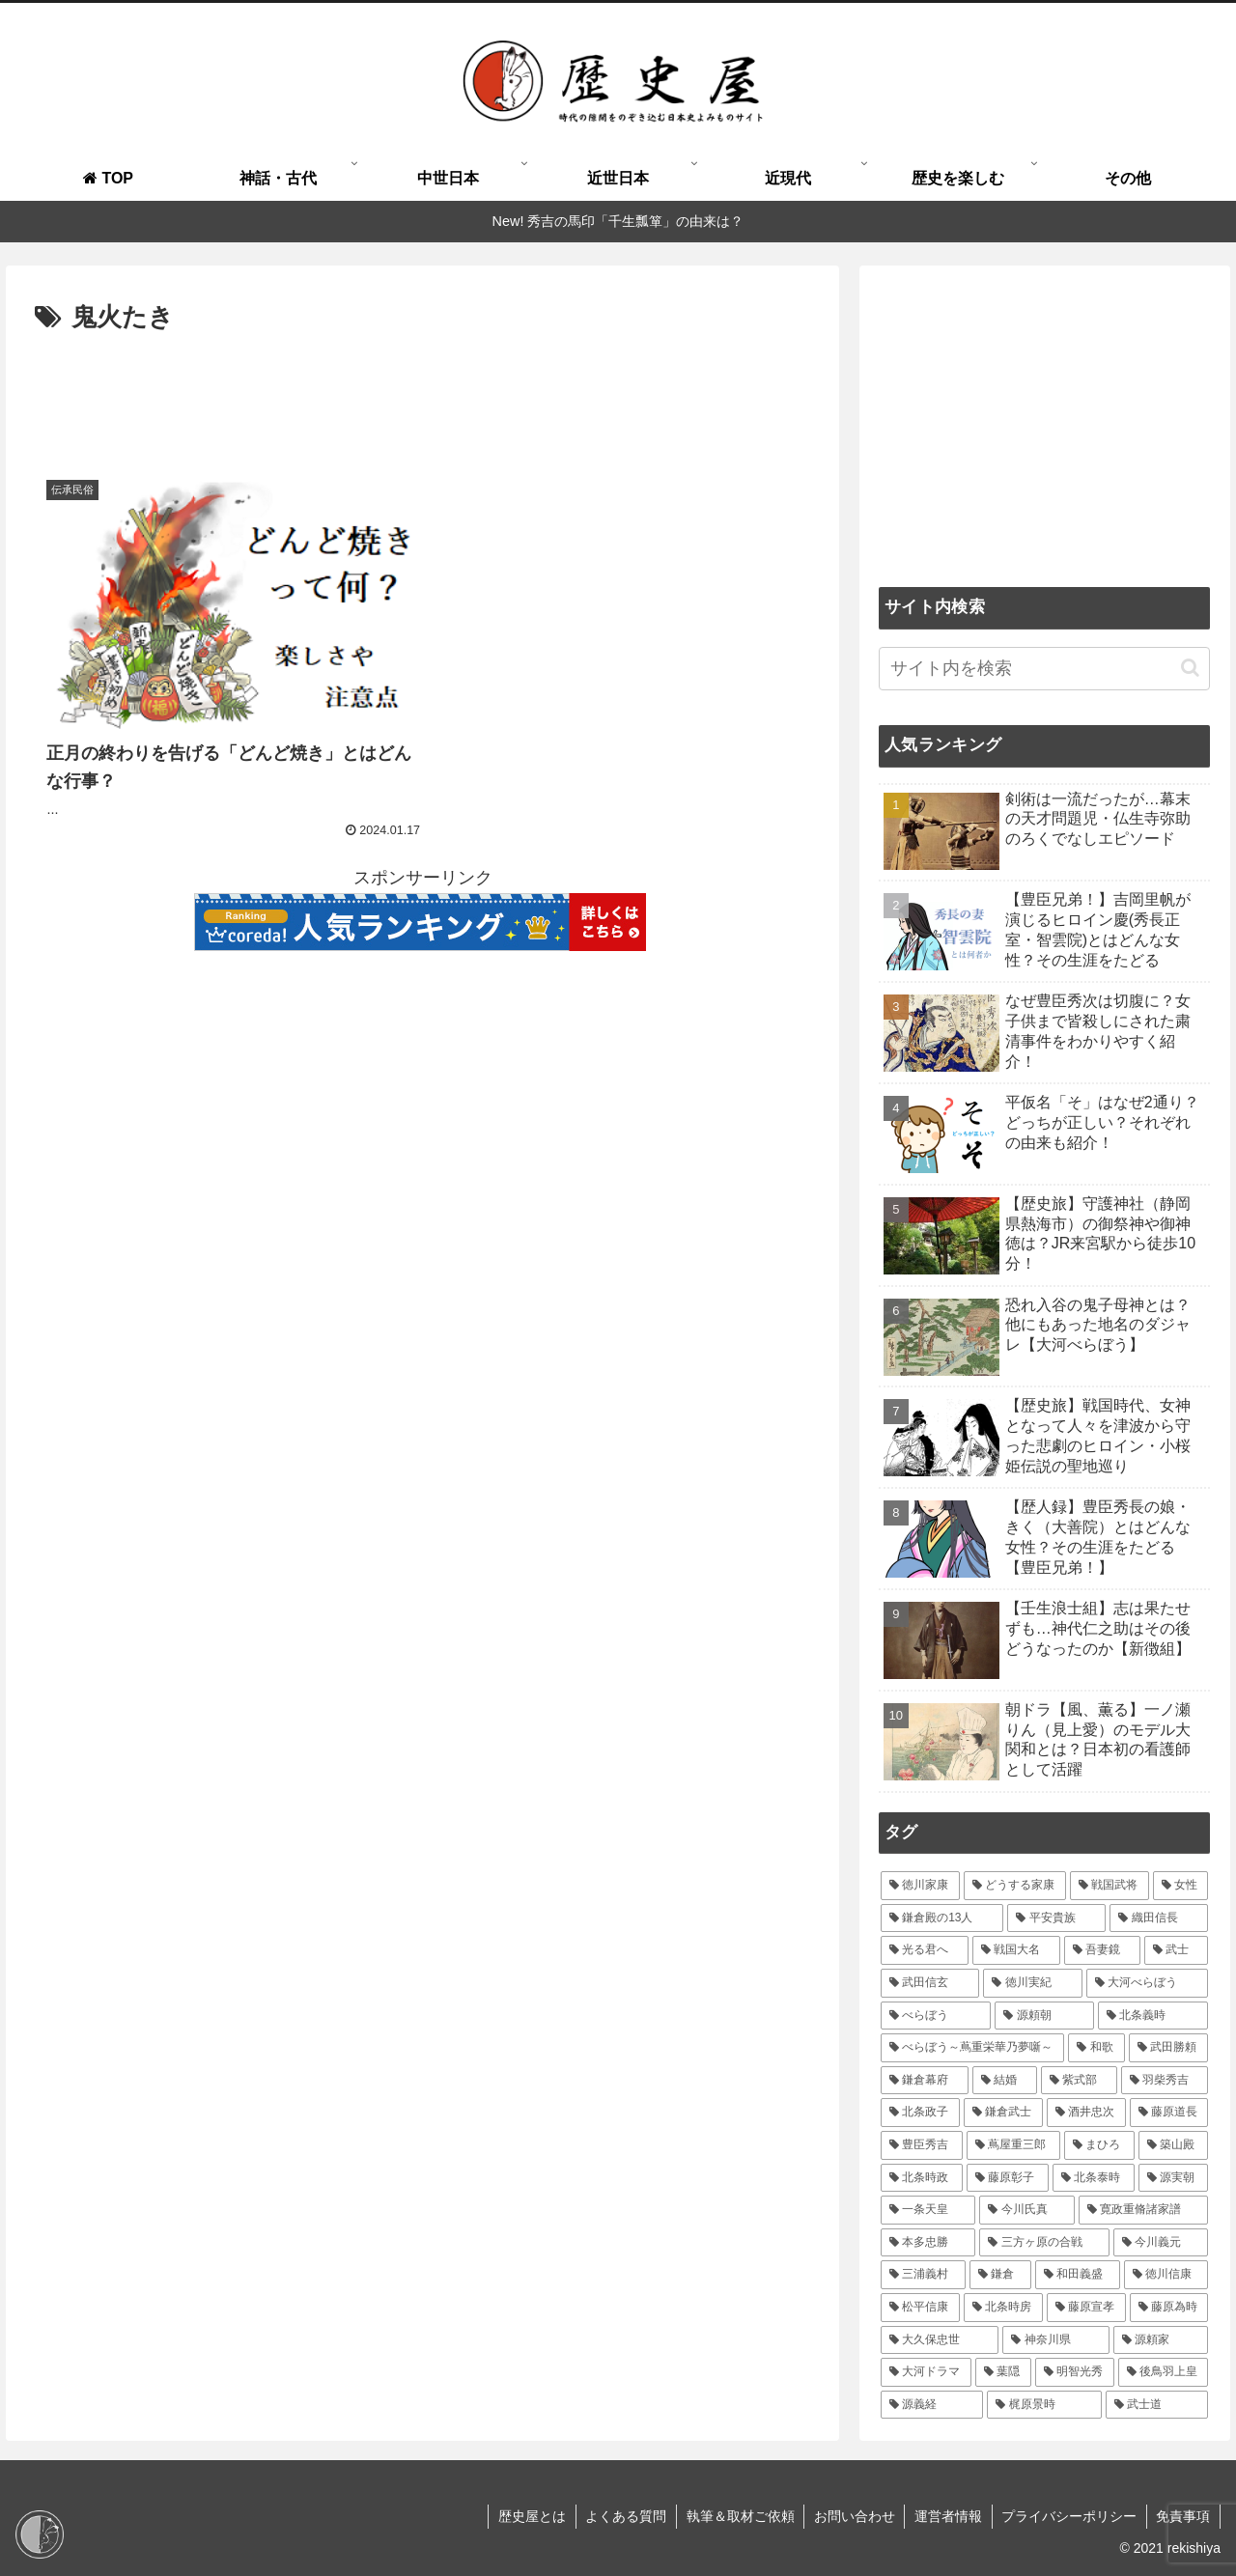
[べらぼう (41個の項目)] (936, 2016)
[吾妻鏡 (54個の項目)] (1102, 1950)
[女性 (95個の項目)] (1181, 1885)
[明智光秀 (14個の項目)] (1074, 2372)
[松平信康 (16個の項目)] (920, 2307)
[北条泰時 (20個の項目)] (1094, 2178)
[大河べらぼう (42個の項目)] (1147, 1983)
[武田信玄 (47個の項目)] (930, 1983)
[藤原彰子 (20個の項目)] (1008, 2178)
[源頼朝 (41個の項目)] (1044, 2016)
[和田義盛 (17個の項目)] (1077, 2274)
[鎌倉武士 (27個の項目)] (1003, 2112)
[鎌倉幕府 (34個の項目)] (925, 2080)
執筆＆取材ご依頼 (737, 2516)
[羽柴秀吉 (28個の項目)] (1165, 2080)
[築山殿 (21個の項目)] (1173, 2145)
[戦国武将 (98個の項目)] (1109, 1885)
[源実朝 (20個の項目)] (1173, 2178)
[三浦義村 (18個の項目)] (923, 2274)
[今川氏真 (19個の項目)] (1027, 2210)
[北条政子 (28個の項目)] (920, 2112)
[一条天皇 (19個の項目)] (928, 2210)
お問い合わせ (851, 2516)
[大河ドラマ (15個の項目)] (926, 2372)
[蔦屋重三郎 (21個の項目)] (1013, 2145)
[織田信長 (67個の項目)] (1159, 1918)
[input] (1045, 668)
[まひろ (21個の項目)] (1099, 2145)
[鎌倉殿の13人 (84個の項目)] (942, 1918)
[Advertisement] (422, 393)
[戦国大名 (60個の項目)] (1016, 1950)
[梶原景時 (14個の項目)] (1044, 2405)
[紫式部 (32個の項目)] (1079, 2080)
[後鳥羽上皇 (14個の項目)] (1163, 2372)
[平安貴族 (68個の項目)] (1056, 1918)
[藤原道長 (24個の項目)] (1169, 2112)
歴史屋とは (527, 2516)
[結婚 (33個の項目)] (1004, 2080)
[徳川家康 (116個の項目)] (920, 1885)
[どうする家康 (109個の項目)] (1015, 1885)
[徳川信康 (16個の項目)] (1166, 2274)
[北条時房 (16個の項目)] (1003, 2307)
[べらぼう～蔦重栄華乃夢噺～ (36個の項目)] (973, 2047)
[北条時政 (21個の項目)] (922, 2178)
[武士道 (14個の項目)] (1157, 2405)
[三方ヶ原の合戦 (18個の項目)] (1044, 2242)
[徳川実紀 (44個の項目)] (1032, 1983)
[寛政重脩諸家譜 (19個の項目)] (1144, 2210)
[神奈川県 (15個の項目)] (1056, 2340)
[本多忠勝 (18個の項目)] (928, 2242)
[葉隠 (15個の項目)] (1003, 2372)
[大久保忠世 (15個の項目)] (940, 2340)
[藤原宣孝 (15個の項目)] (1086, 2307)
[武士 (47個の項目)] (1176, 1950)
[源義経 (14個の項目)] (932, 2405)
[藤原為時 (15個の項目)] (1169, 2307)
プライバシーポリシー (1068, 2516)
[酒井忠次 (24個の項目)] (1086, 2112)
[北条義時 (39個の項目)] (1153, 2016)
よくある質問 (621, 2516)
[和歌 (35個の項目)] (1096, 2047)
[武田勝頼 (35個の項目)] (1169, 2047)
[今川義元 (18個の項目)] (1161, 2242)
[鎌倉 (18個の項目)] (1000, 2274)
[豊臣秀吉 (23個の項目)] (922, 2145)
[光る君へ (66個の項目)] (925, 1950)
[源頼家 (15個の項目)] (1161, 2340)
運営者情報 (946, 2516)
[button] (1190, 668)
